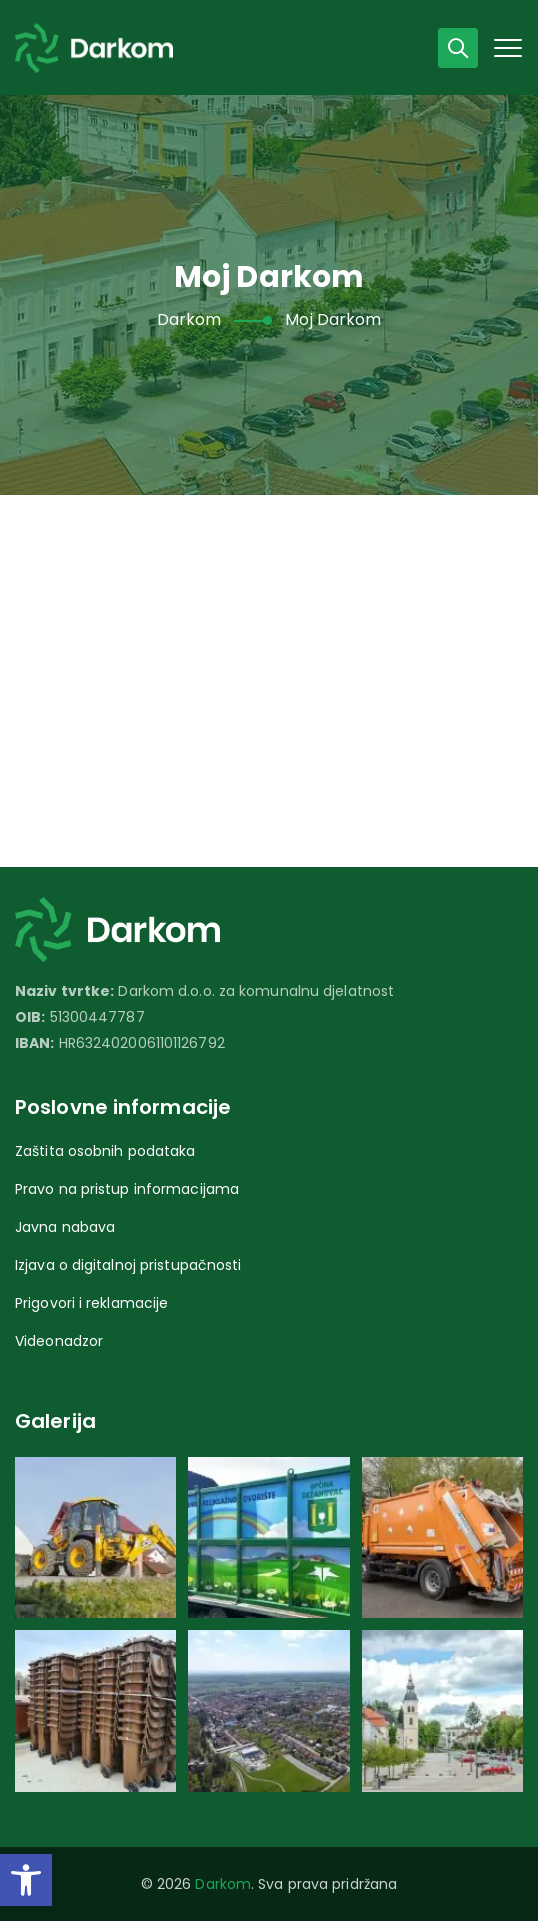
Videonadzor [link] (59, 1341)
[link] (26, 1880)
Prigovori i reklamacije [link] (91, 1303)
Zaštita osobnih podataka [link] (105, 1151)
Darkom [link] (223, 1884)
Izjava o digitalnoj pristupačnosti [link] (128, 1265)
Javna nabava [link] (65, 1227)
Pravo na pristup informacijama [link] (127, 1189)
